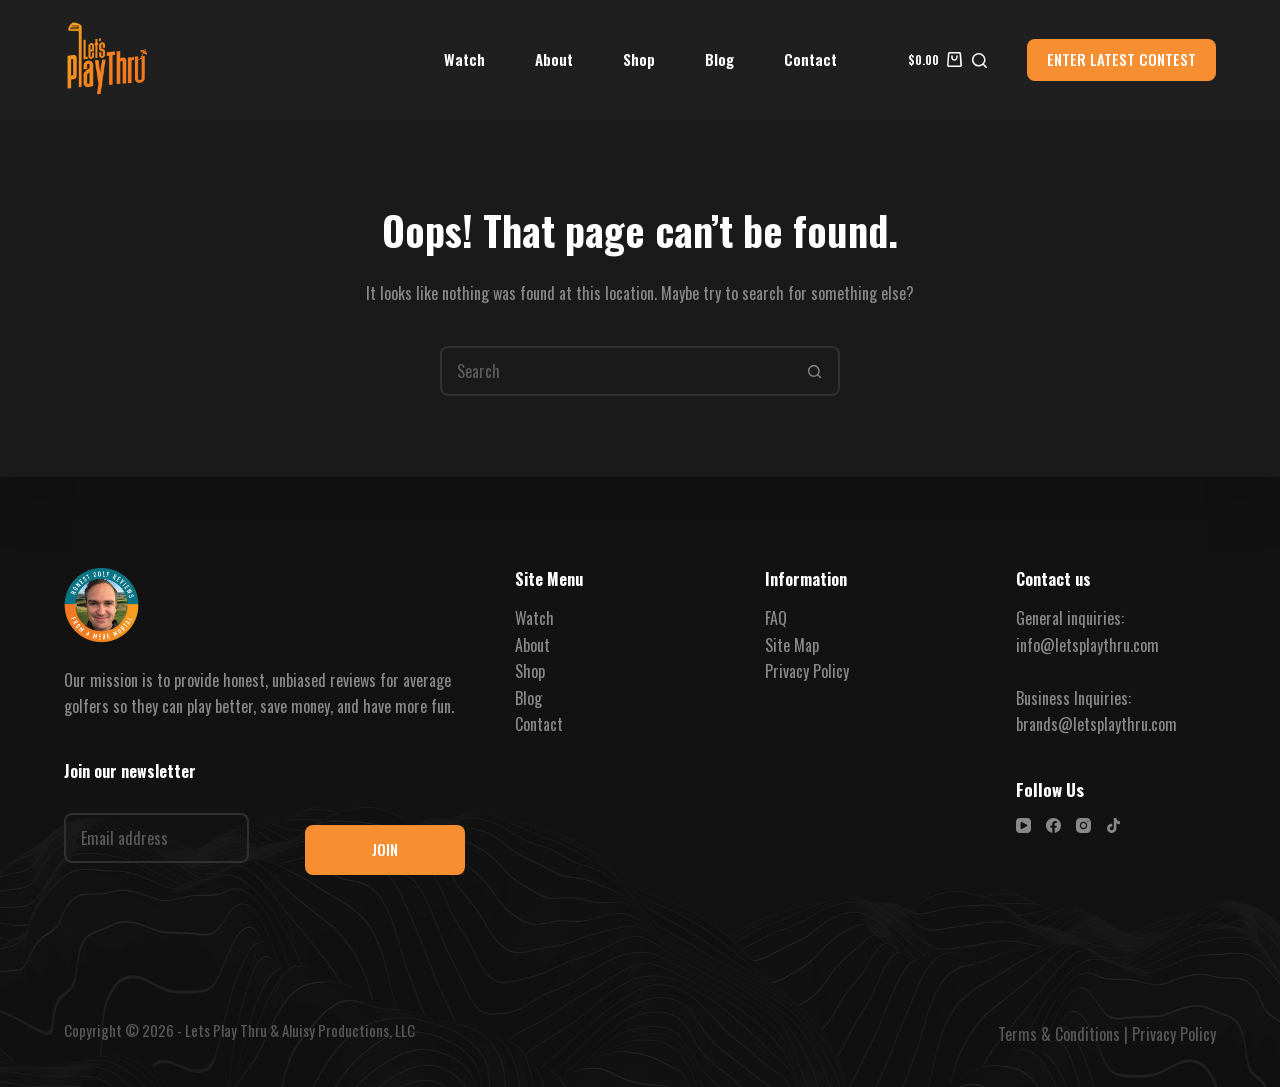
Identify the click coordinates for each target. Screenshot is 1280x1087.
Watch (464, 59)
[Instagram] (1083, 825)
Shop (639, 59)
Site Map (792, 645)
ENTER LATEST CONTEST (1121, 59)
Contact (810, 59)
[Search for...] (615, 371)
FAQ (776, 618)
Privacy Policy (807, 671)
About (554, 59)
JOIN (385, 849)
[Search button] (815, 371)
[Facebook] (1053, 825)
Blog (719, 59)
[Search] (979, 60)
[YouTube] (1023, 825)
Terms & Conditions (1059, 1034)
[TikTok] (1113, 825)
